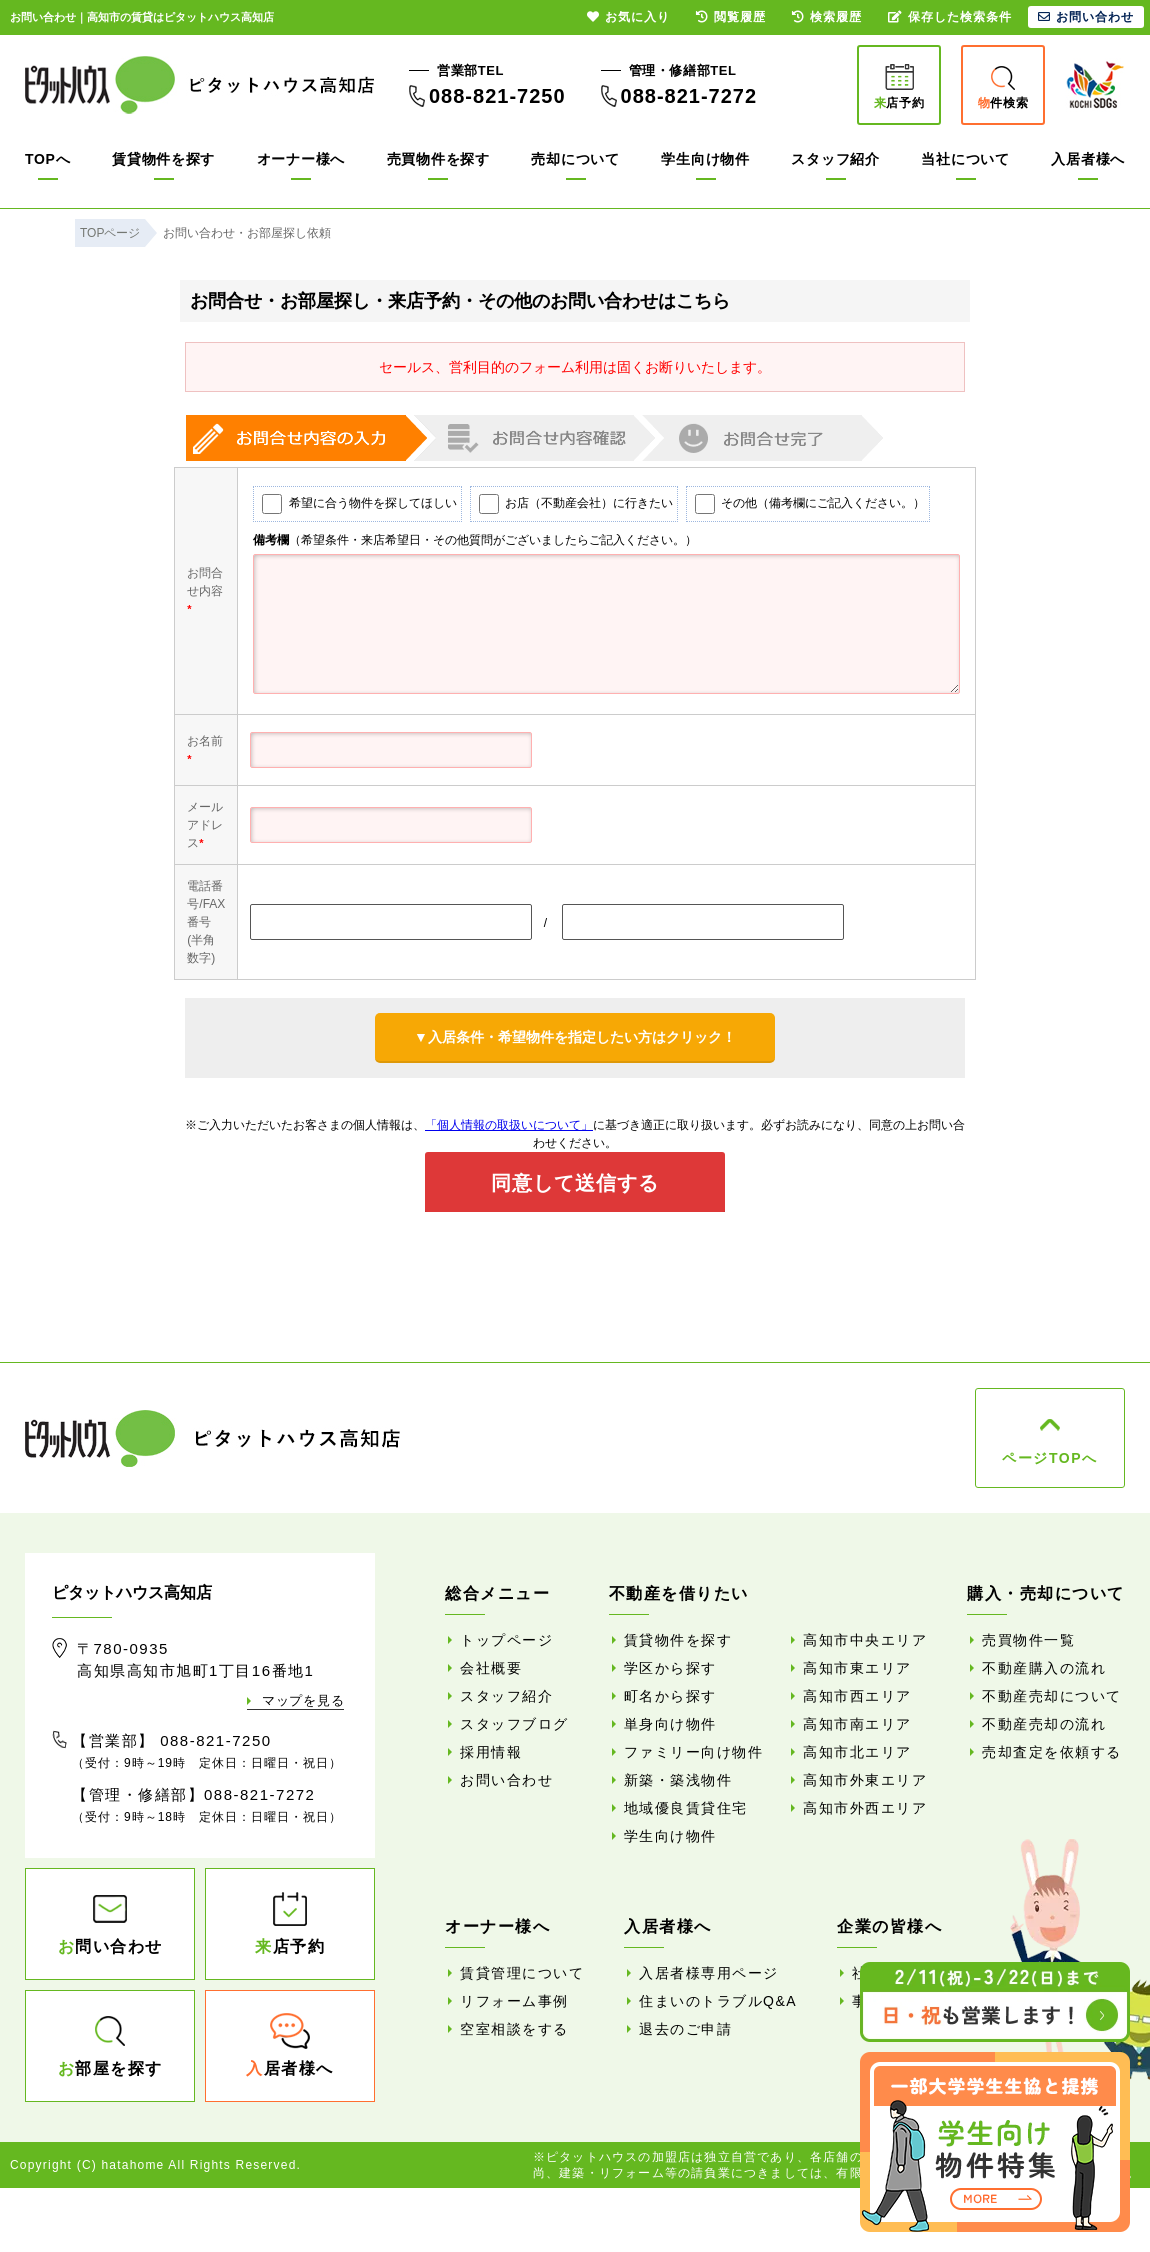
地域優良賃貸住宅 (686, 1808)
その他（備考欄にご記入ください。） (800, 504)
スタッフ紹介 (835, 159)
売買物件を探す (438, 159)
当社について (965, 159)
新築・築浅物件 (678, 1780)
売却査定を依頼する (1052, 1752)
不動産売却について (1052, 1696)
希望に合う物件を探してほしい (349, 504)
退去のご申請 (685, 2029)
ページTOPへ (1049, 1458)
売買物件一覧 (1028, 1640)
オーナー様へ (301, 159)
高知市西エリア (857, 1696)
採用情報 (491, 1752)
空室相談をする (514, 2029)
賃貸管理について (522, 1973)
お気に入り (628, 17)
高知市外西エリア (865, 1808)
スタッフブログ (514, 1724)
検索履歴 (827, 17)
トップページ (506, 1640)
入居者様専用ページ (709, 1973)
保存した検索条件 (950, 17)
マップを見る (303, 1700)
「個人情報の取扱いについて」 (509, 1125)
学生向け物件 (705, 159)
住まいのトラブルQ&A (718, 2001)
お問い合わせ (506, 1780)
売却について (575, 159)
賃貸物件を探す (163, 159)
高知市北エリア (857, 1752)
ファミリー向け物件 (694, 1752)
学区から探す (670, 1668)
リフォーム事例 (514, 2001)
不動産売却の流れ (1044, 1724)
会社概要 (491, 1668)
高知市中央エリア (865, 1640)
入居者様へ (1088, 159)
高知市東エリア (857, 1668)
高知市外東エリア (865, 1780)
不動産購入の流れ (1044, 1668)
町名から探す (670, 1696)
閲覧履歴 (731, 17)
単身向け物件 (670, 1724)
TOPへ (47, 159)
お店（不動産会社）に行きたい (565, 504)
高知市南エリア (857, 1724)
